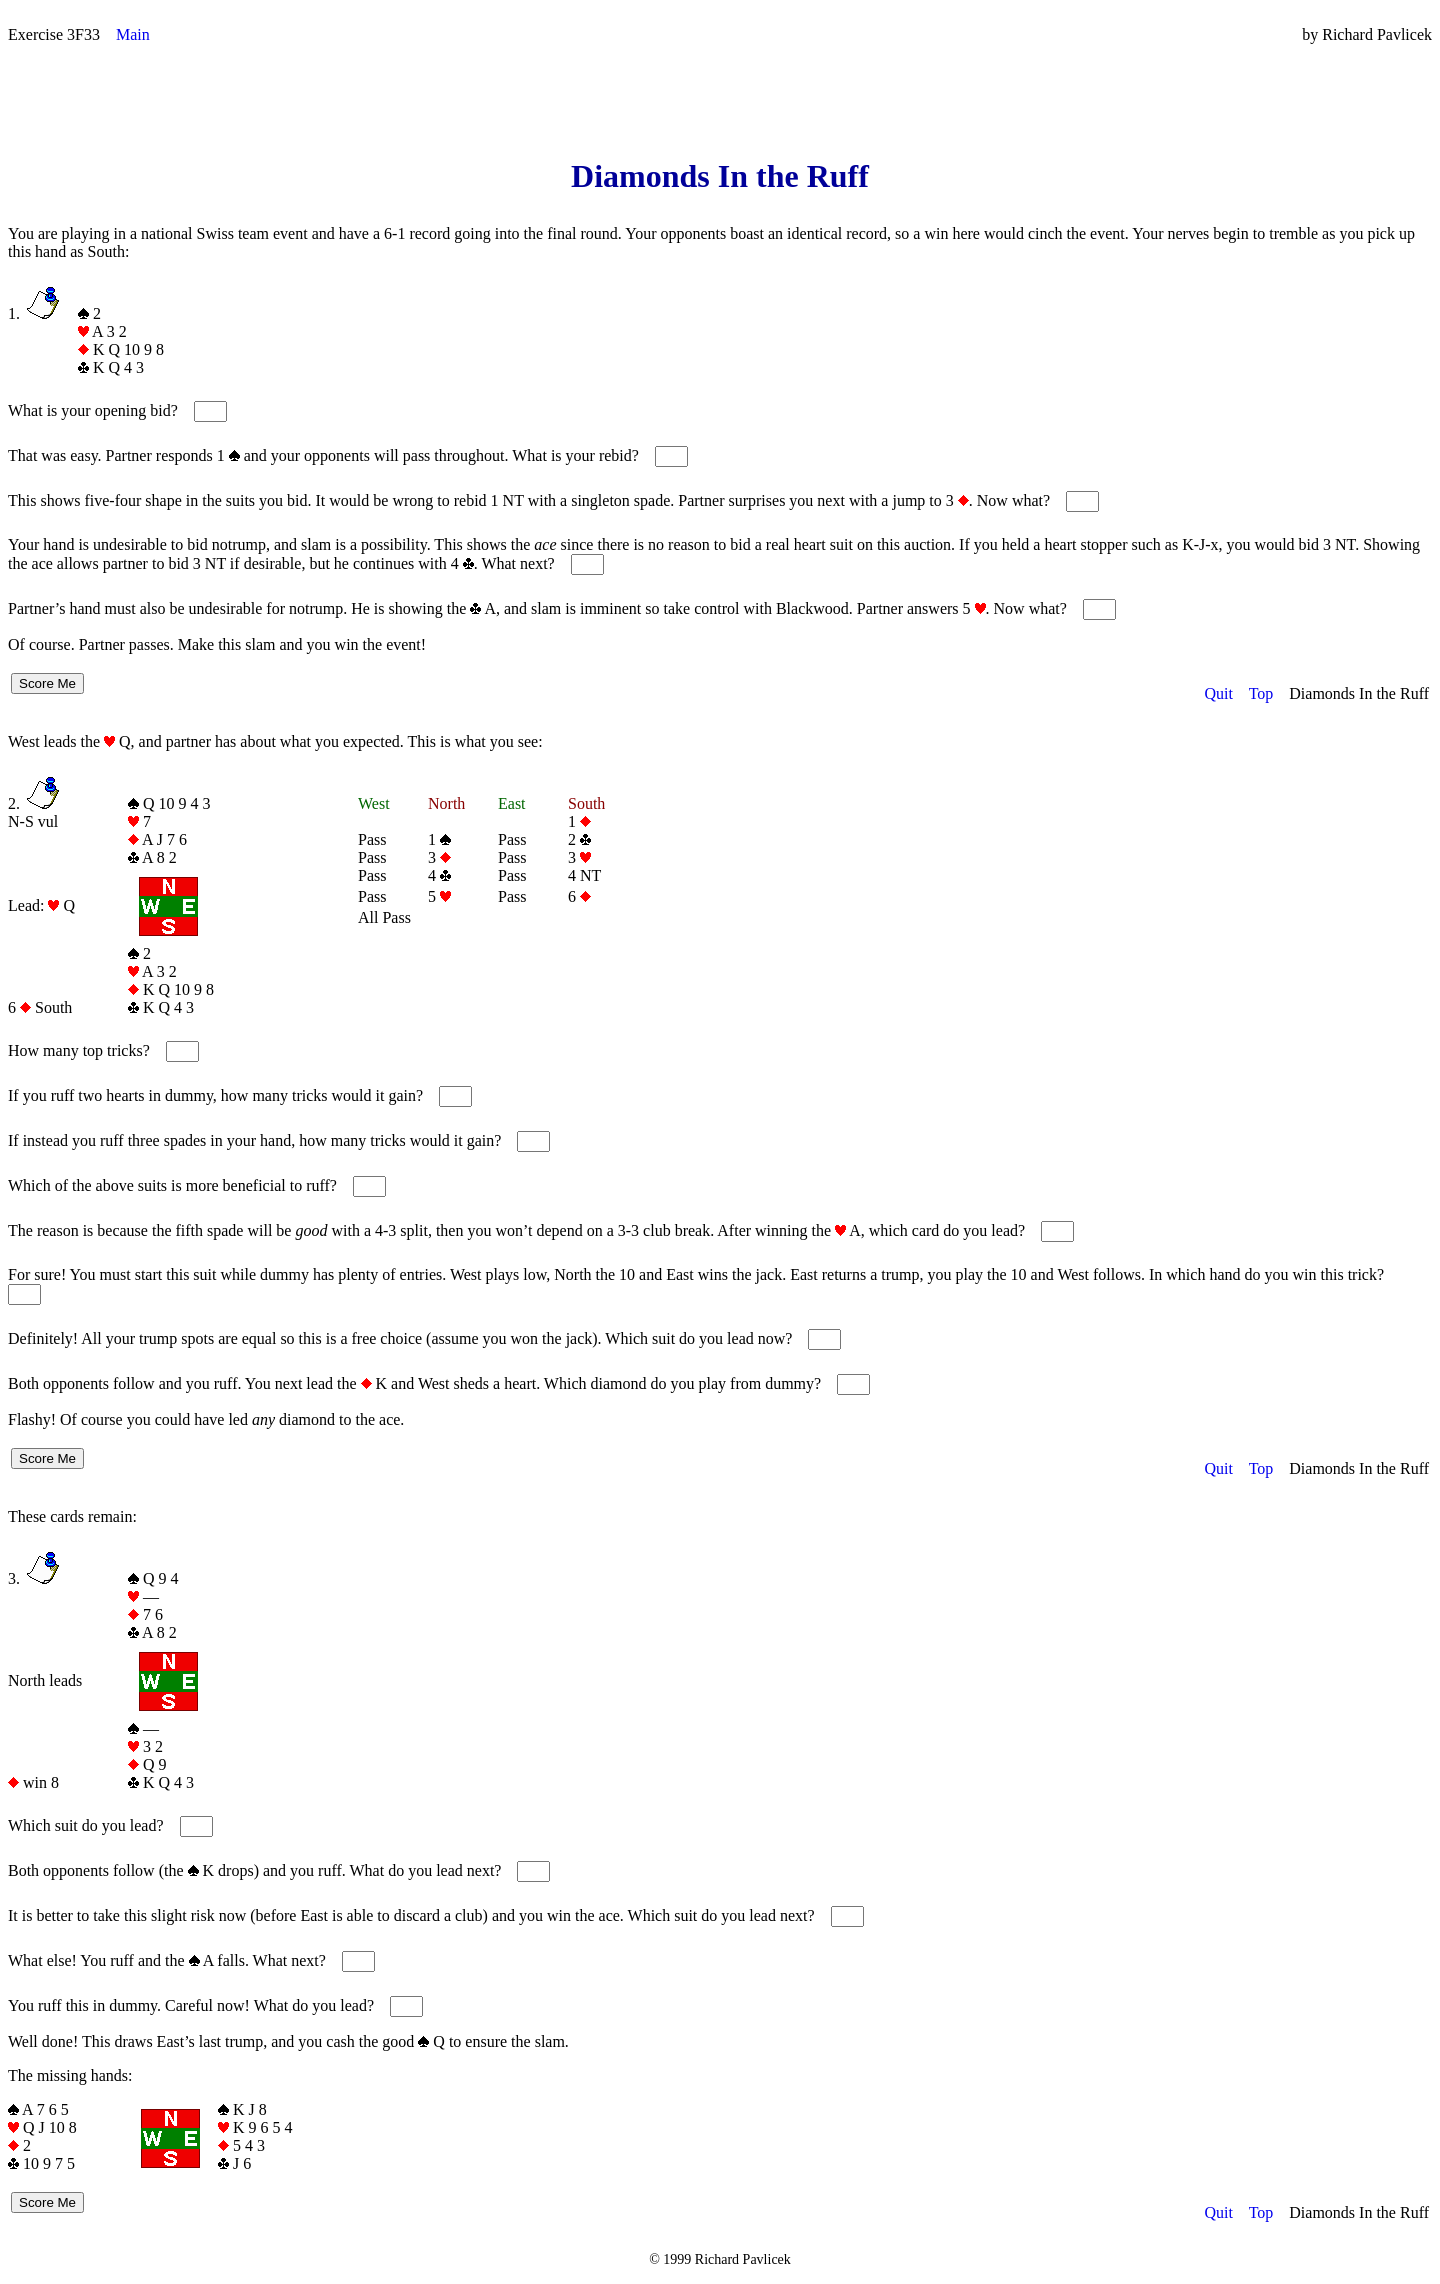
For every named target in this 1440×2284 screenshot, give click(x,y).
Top (1261, 693)
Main (133, 34)
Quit (1218, 693)
